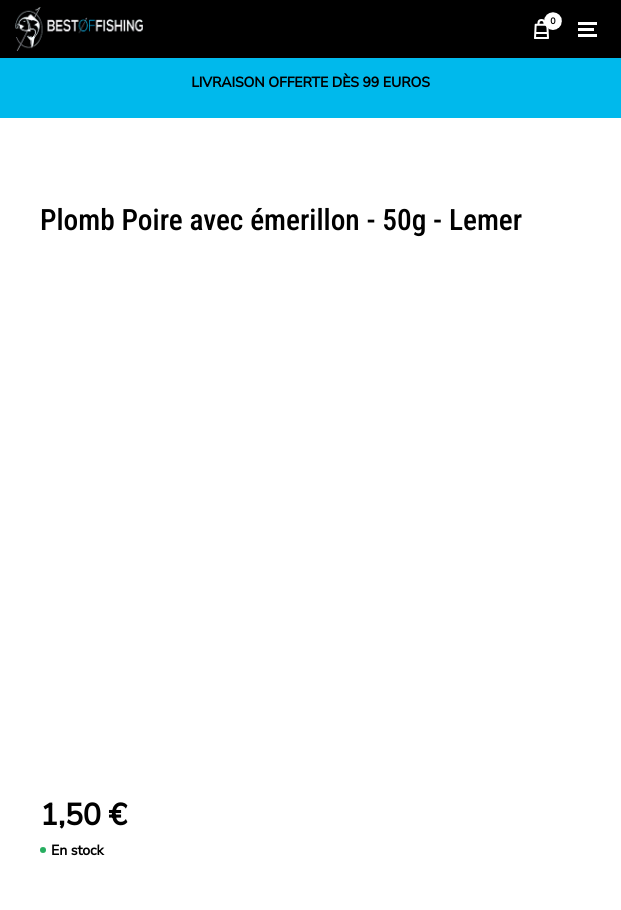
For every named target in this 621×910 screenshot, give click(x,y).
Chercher (498, 29)
